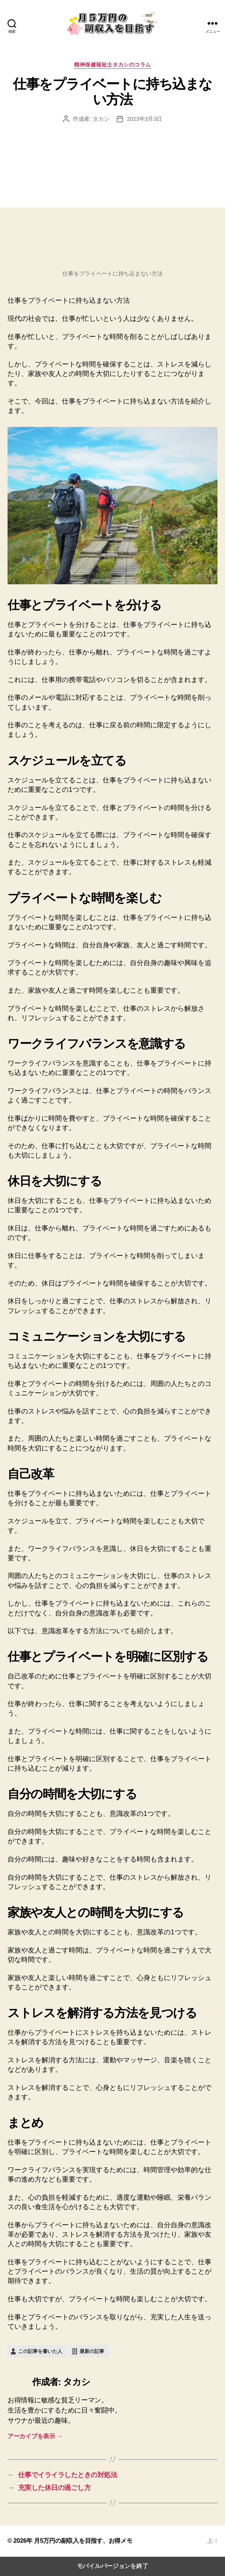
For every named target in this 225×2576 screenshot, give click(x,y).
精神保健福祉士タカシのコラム (112, 65)
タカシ (100, 118)
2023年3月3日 (144, 118)
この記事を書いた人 (40, 2351)
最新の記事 (92, 2351)
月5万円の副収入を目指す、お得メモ (83, 2541)
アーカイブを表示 (35, 2436)
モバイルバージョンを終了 (112, 2566)
